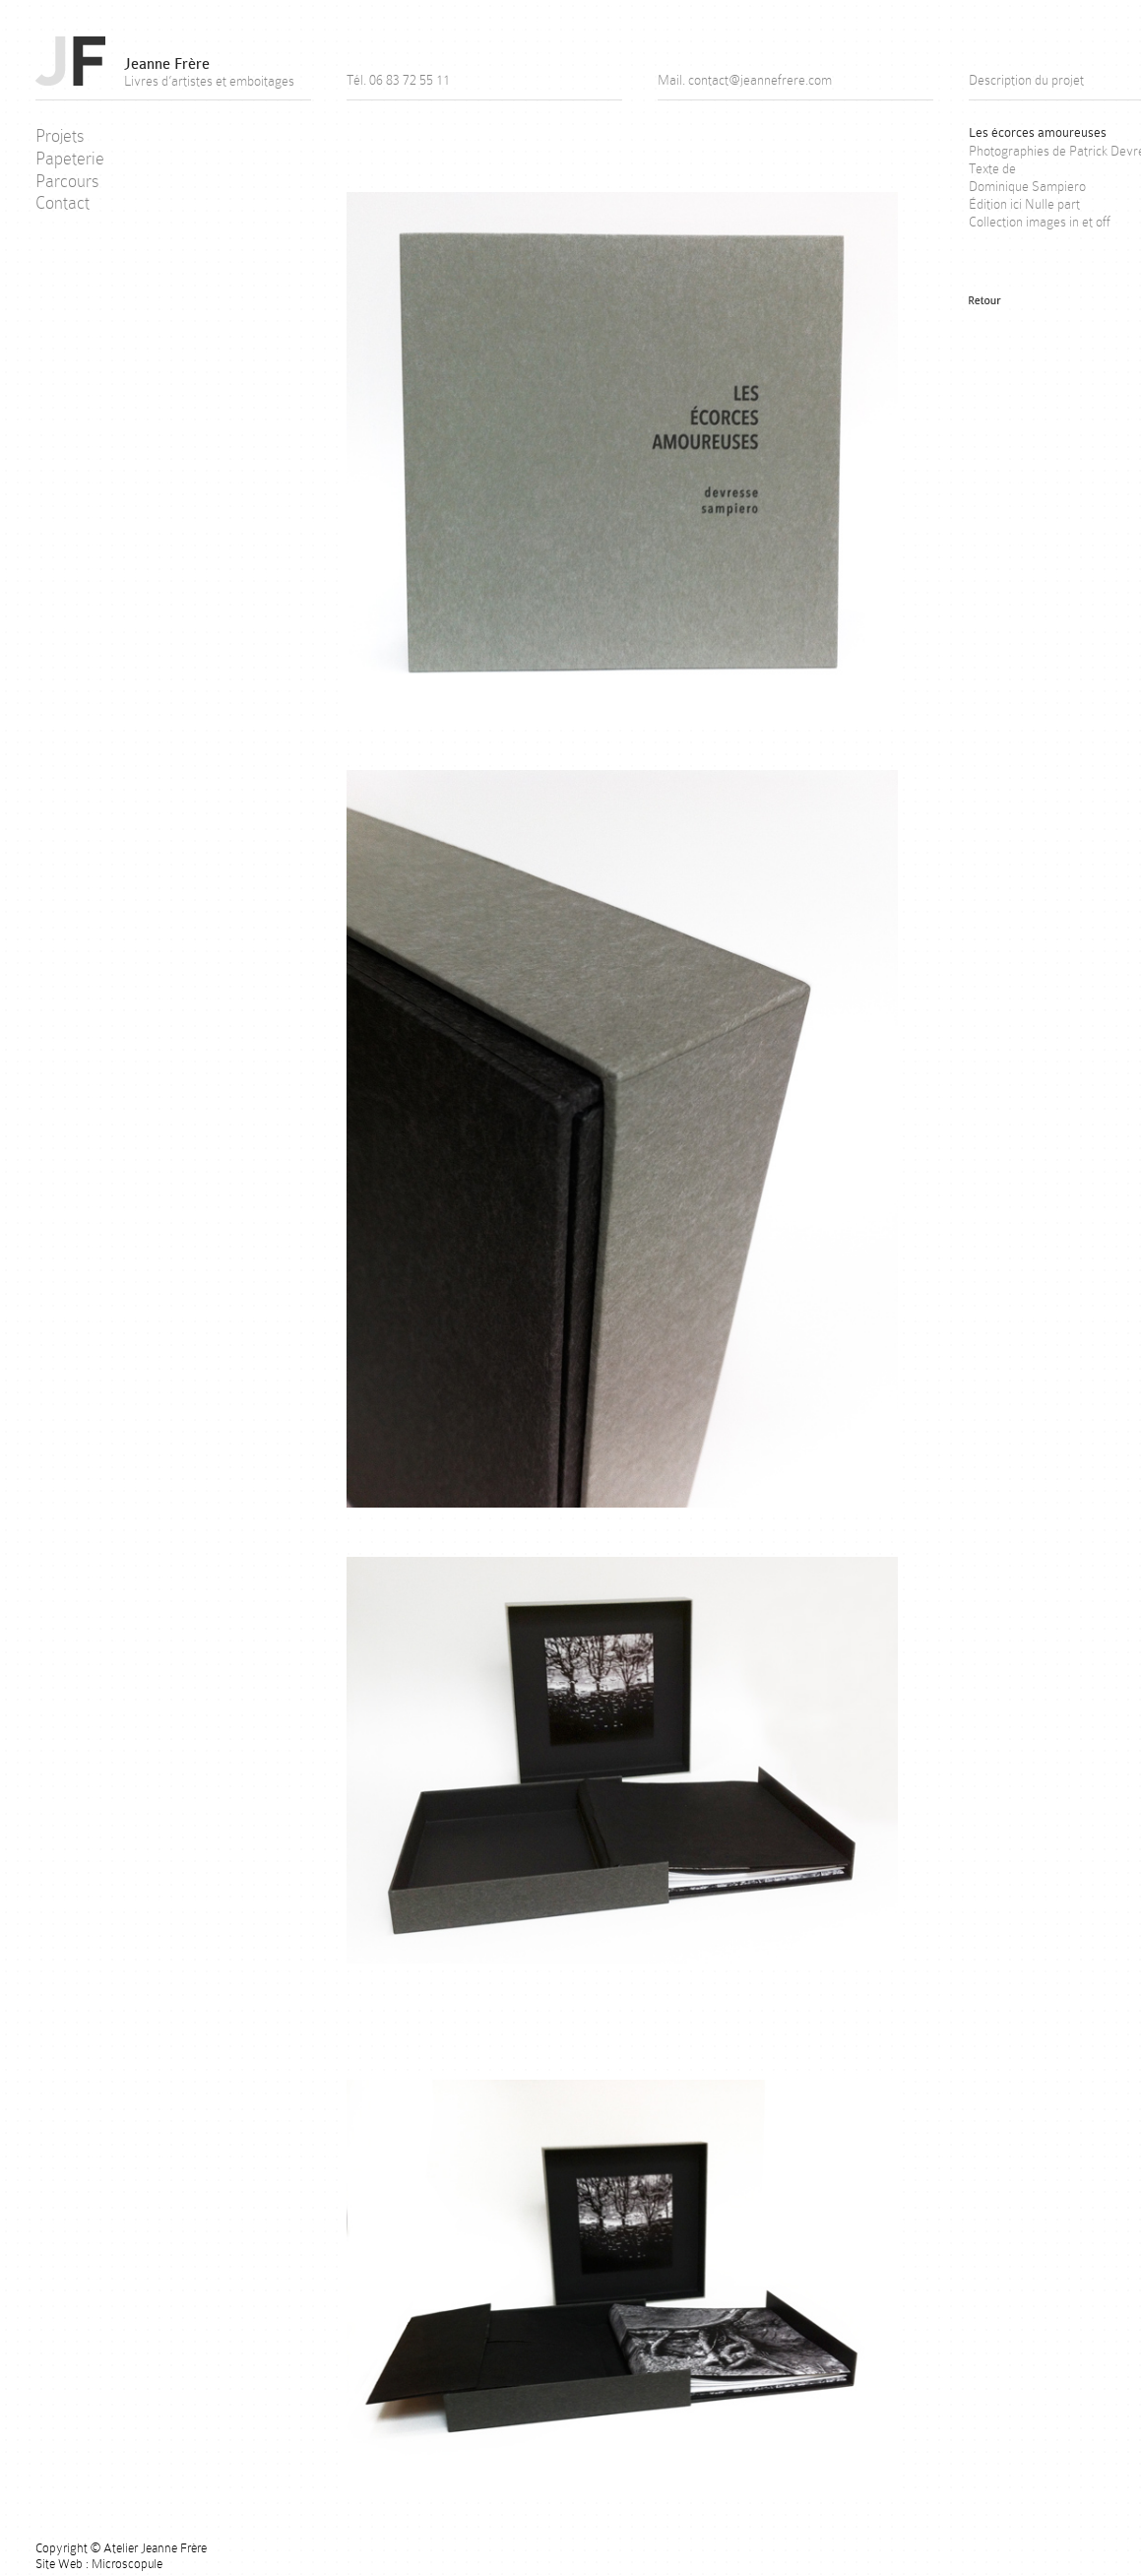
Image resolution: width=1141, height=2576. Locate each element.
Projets (60, 136)
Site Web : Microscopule (98, 2563)
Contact (62, 203)
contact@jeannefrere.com (760, 80)
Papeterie (69, 158)
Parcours (67, 181)
